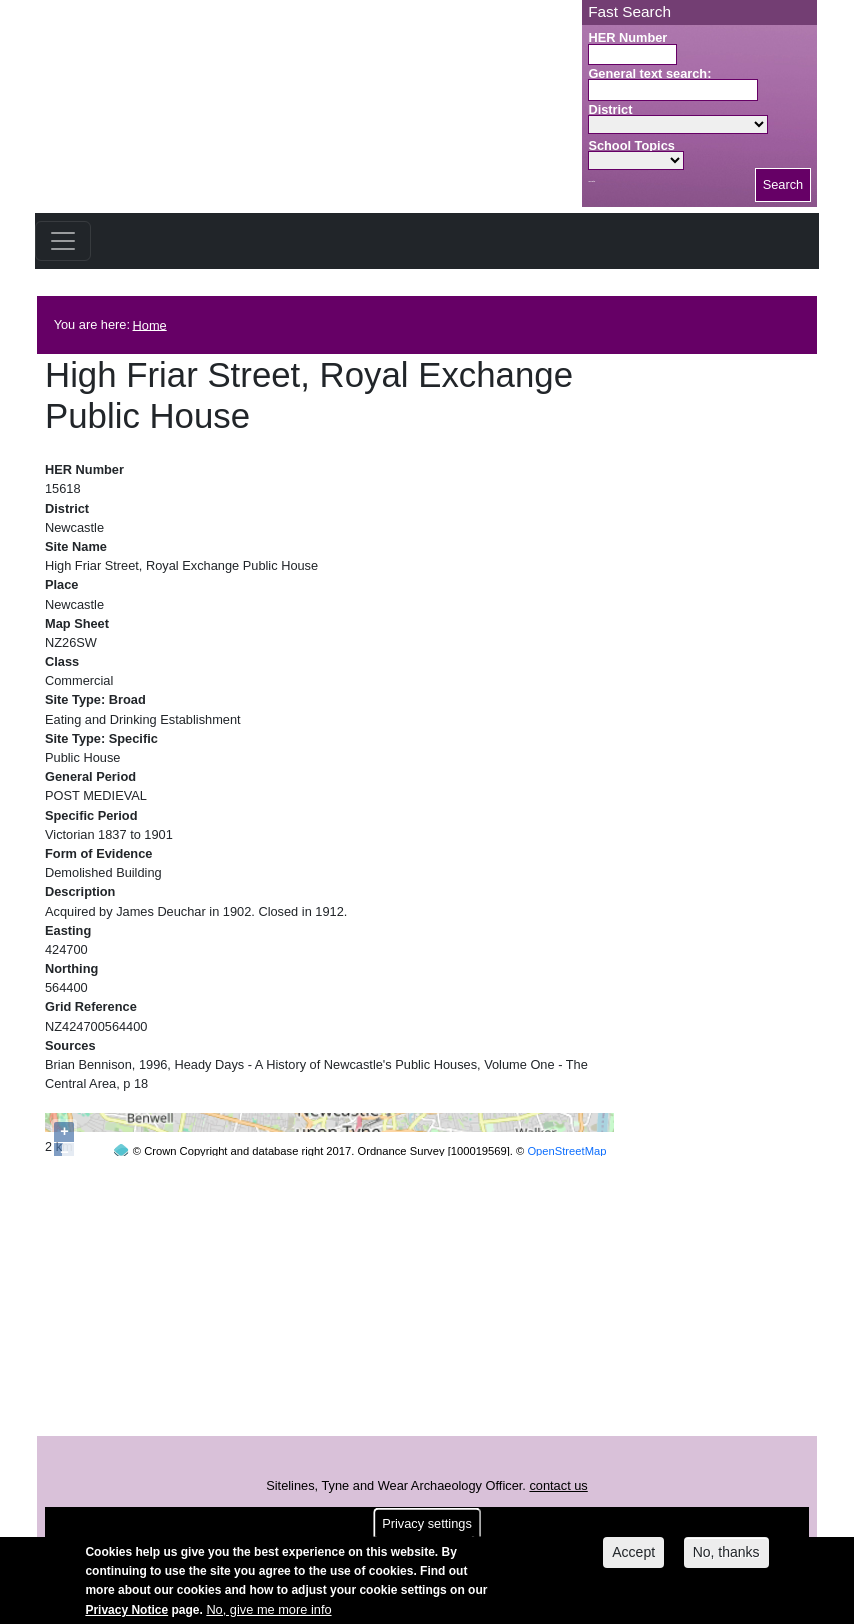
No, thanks (726, 1554)
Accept (633, 1554)
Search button (591, 181)
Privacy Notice (126, 1611)
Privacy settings (427, 1524)
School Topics (631, 145)
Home (150, 324)
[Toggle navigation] (63, 241)
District (610, 109)
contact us (558, 1535)
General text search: (649, 73)
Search (783, 184)
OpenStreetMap (566, 1469)
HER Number (627, 37)
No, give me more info (268, 1610)
